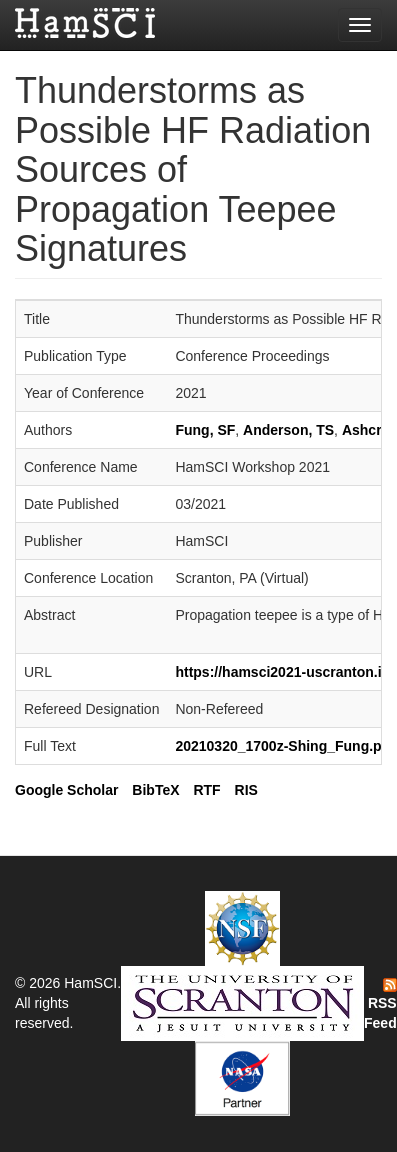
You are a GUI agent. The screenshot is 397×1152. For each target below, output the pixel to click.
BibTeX (155, 790)
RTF (206, 790)
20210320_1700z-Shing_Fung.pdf (284, 746)
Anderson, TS (288, 430)
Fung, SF (205, 430)
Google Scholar (66, 790)
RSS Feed (380, 1005)
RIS (246, 790)
